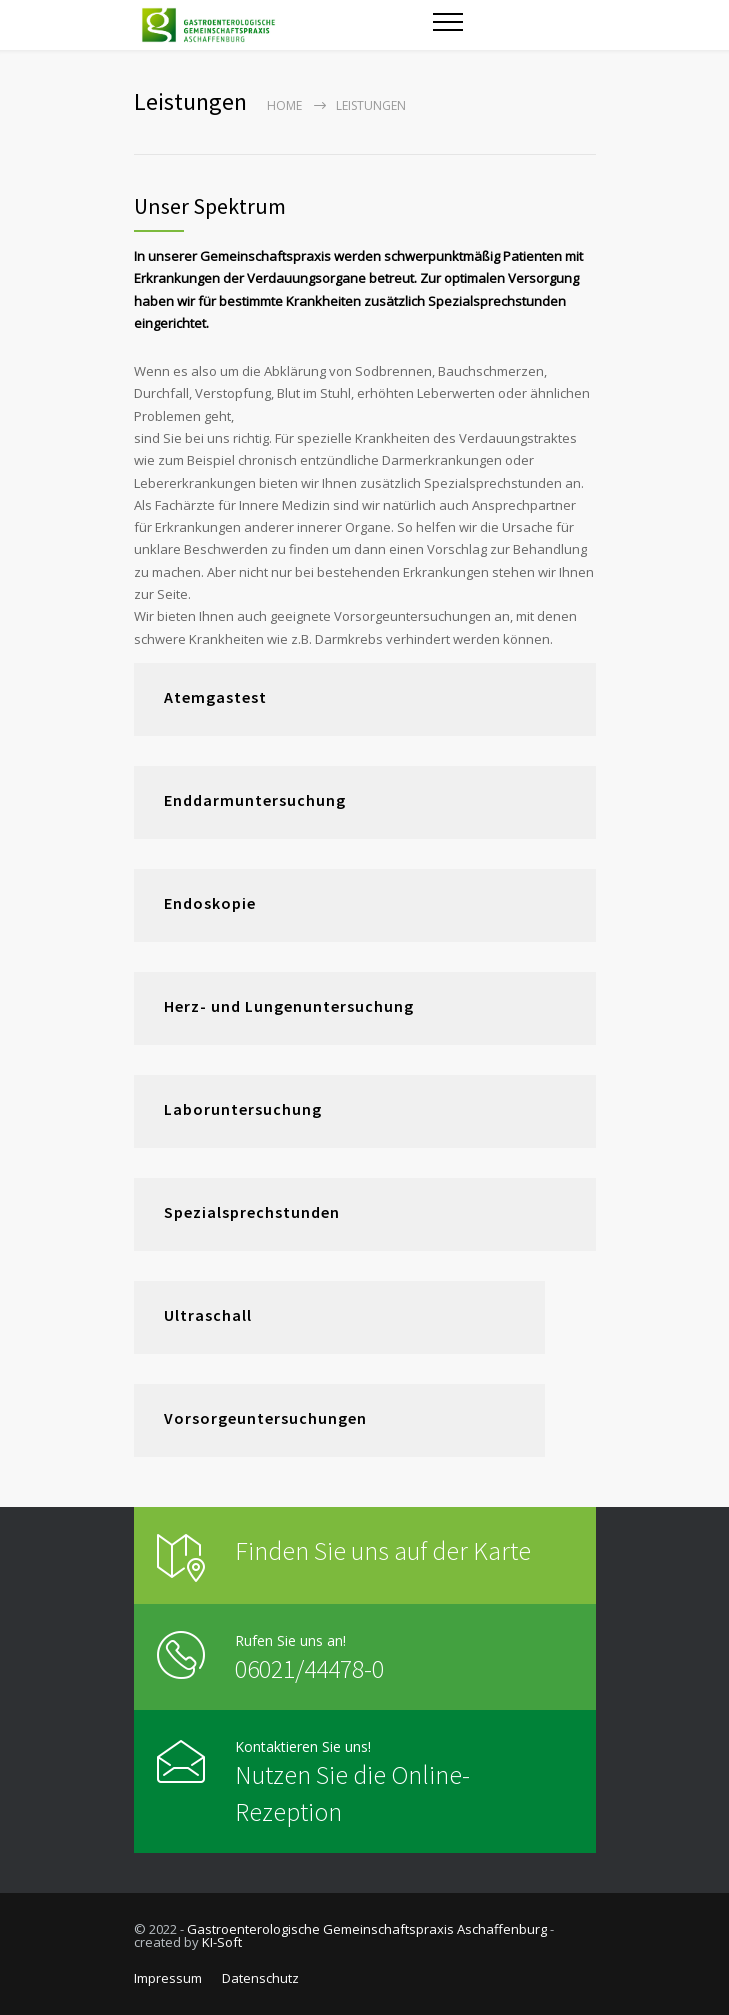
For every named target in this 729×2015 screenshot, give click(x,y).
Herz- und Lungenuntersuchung (289, 1006)
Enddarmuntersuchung (255, 800)
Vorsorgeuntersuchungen (265, 1418)
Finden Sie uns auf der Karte (383, 1550)
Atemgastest (215, 697)
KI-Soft (222, 1942)
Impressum (168, 1978)
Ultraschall (208, 1315)
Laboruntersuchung (243, 1109)
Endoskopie (210, 903)
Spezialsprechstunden (252, 1212)
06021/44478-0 (309, 1668)
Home (284, 105)
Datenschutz (260, 1978)
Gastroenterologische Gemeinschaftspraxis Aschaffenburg (367, 1929)
